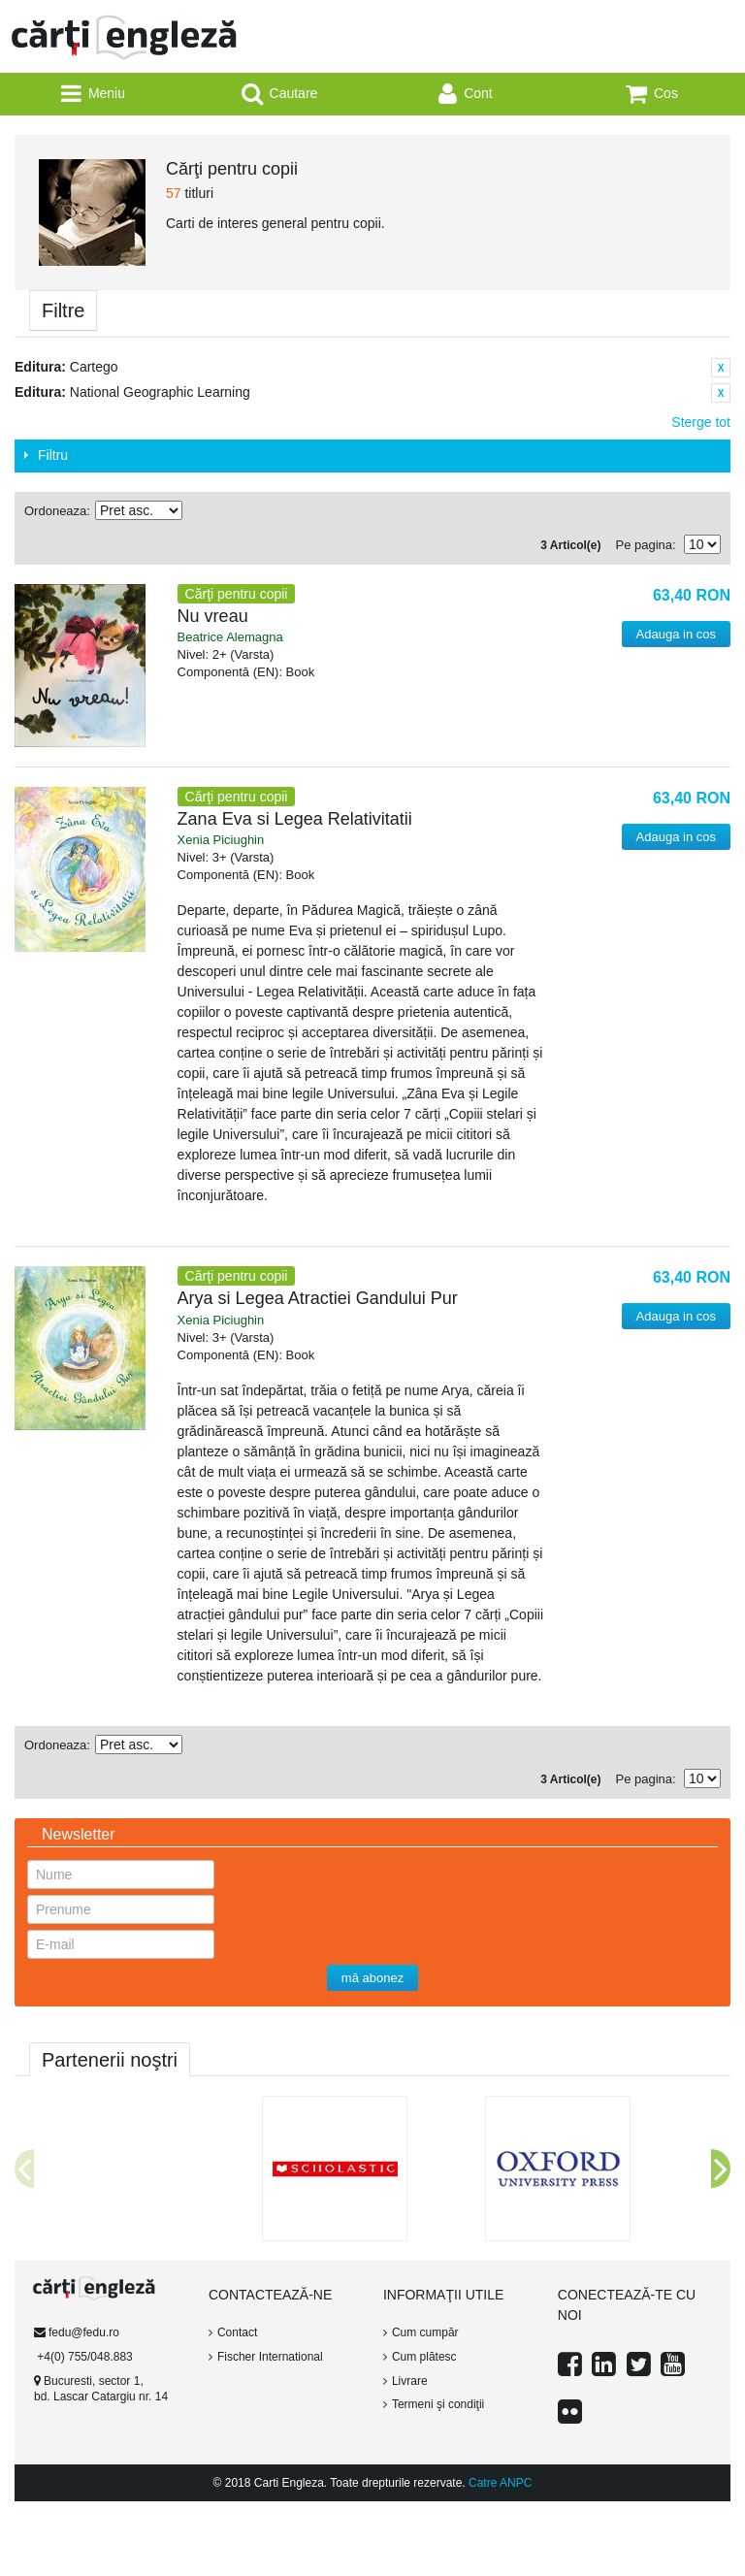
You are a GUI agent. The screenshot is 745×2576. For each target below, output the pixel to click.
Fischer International (270, 2357)
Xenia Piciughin (221, 839)
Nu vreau (213, 616)
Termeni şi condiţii (438, 2404)
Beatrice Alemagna (230, 637)
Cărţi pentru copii (236, 594)
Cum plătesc (424, 2357)
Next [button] (720, 2168)
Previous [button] (24, 2168)
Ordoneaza (55, 511)
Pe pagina (643, 545)
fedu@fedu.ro (84, 2332)
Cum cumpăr (425, 2332)
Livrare (410, 2381)
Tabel (701, 511)
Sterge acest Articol (720, 367)
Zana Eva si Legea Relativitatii (295, 819)
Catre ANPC (500, 2483)
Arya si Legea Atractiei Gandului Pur (318, 1298)
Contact (237, 2332)
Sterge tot (700, 422)
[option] (150, 2096)
